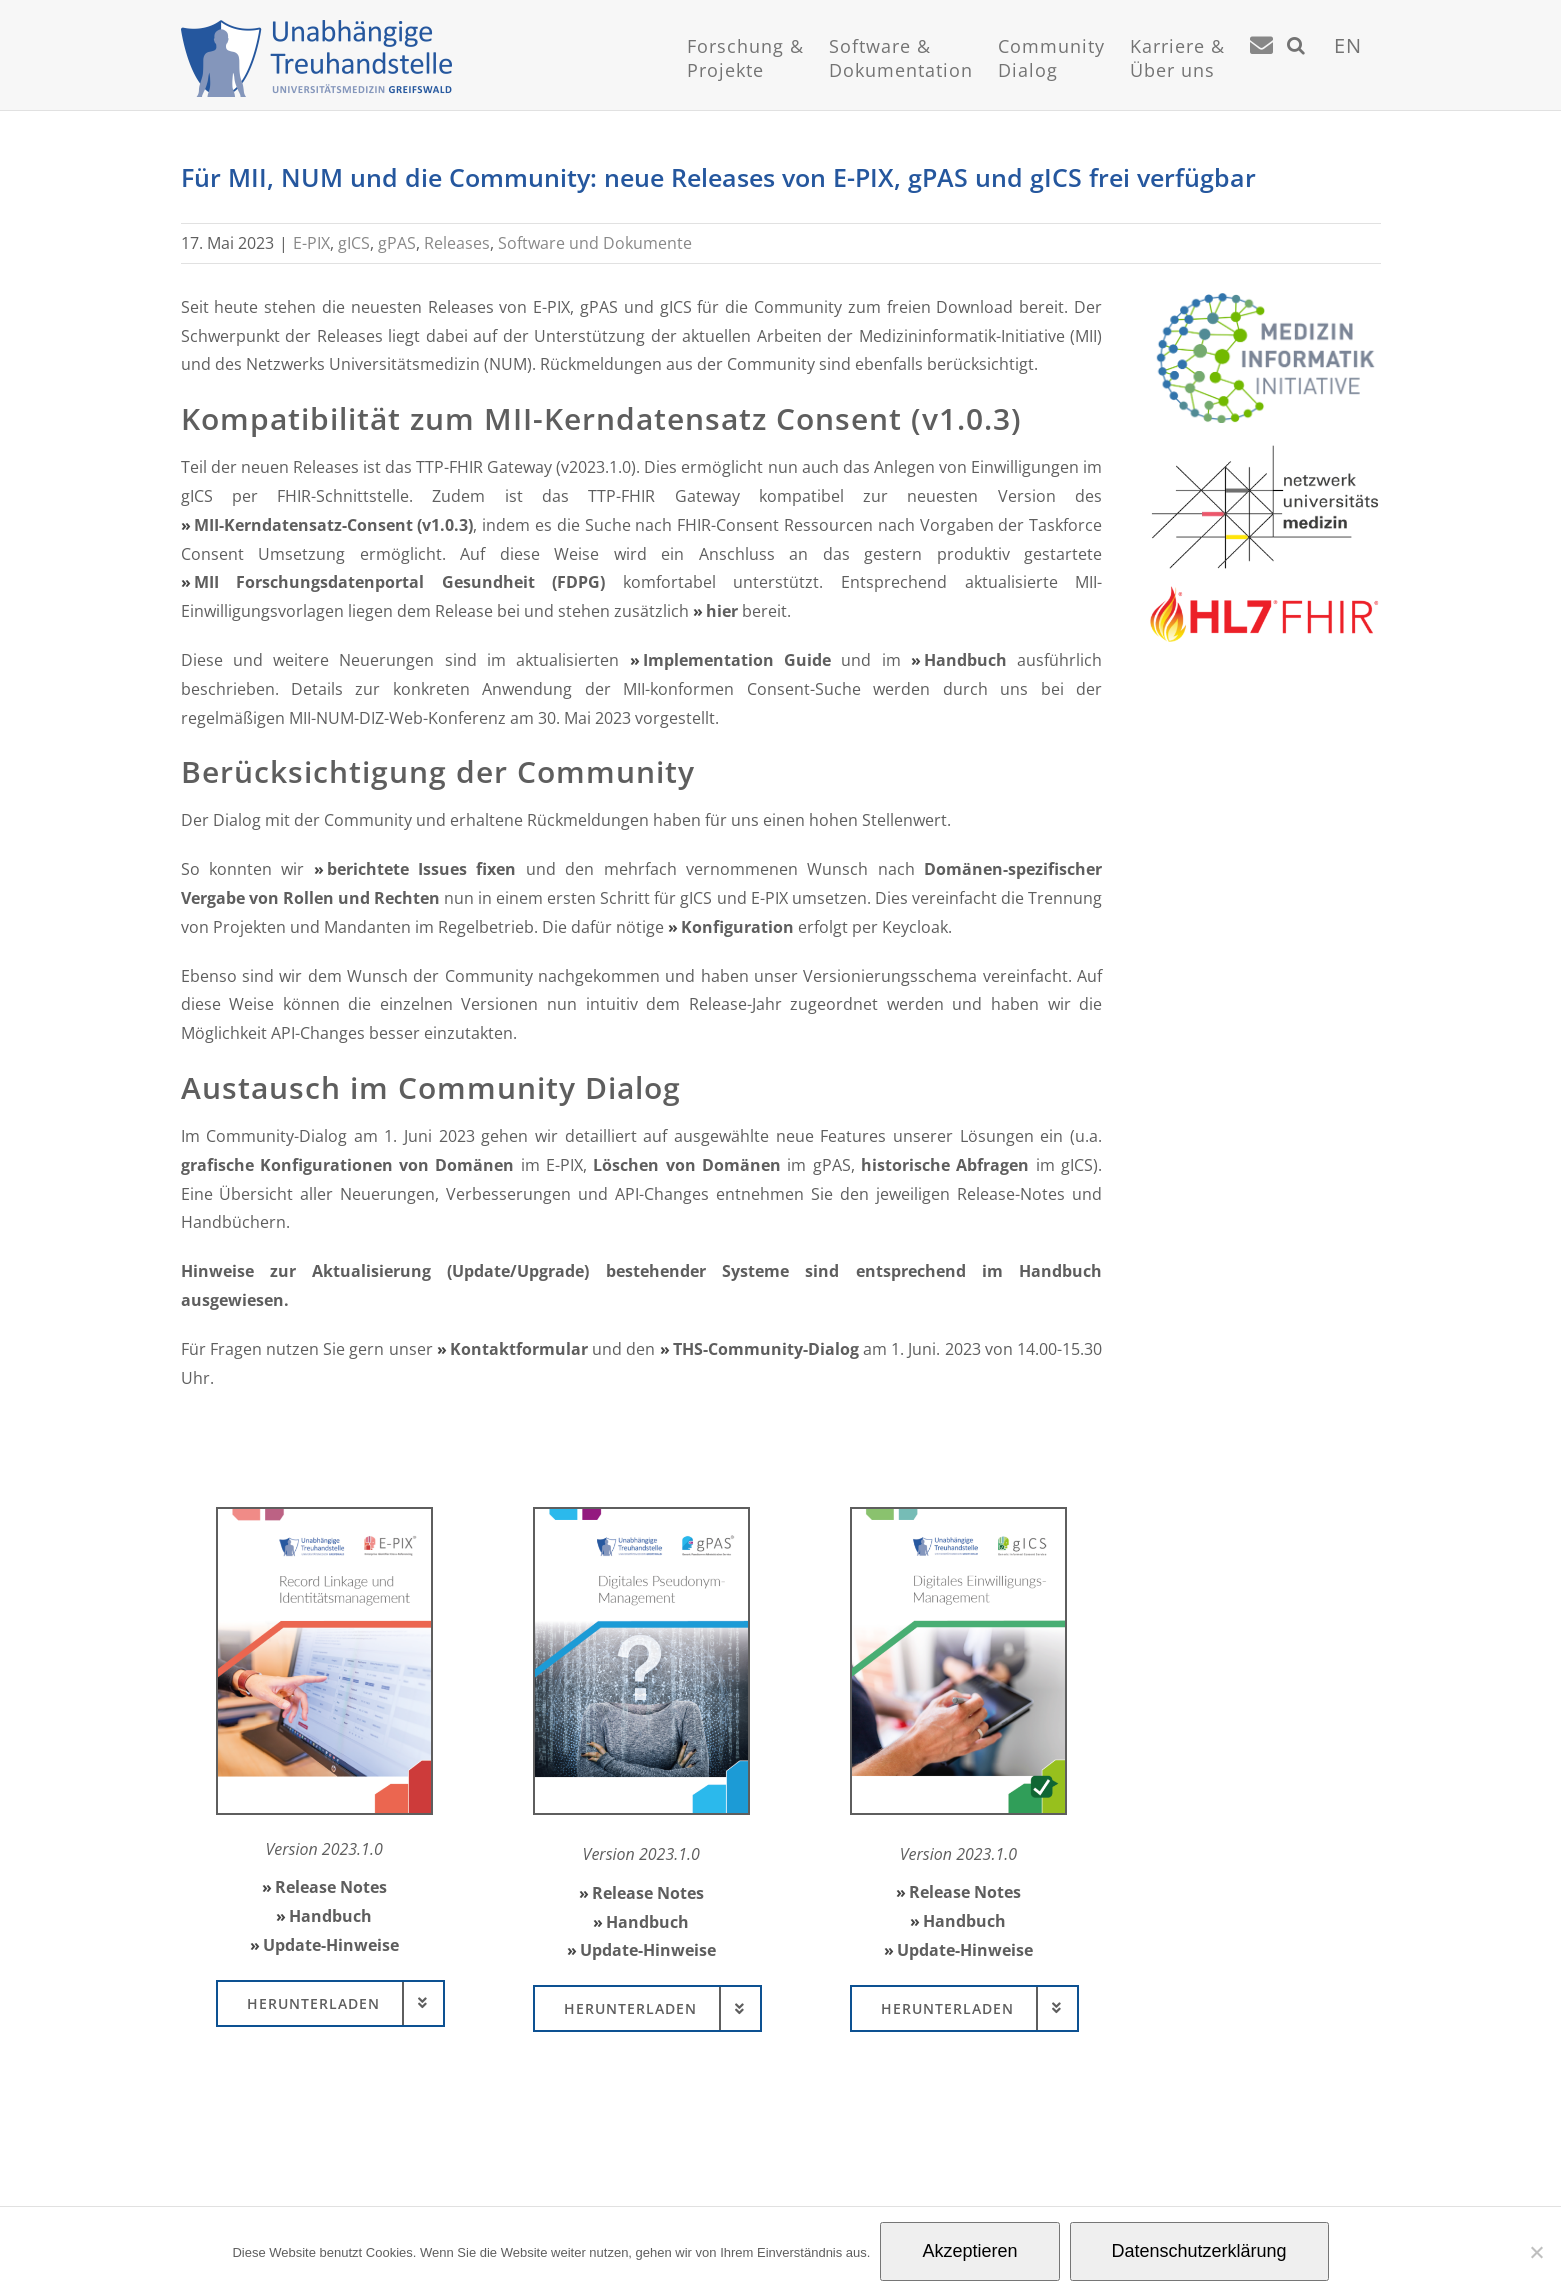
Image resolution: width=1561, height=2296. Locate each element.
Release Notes (331, 1886)
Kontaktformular (519, 1348)
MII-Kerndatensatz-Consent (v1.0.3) (334, 524)
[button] (1296, 70)
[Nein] (1536, 2252)
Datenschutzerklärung (1199, 2251)
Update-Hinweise (331, 1944)
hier (722, 610)
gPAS (397, 242)
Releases (457, 242)
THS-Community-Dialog (766, 1348)
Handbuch (965, 659)
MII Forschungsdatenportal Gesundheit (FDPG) (400, 581)
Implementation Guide (737, 659)
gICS (354, 242)
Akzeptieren (969, 2251)
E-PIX (311, 242)
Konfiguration (737, 926)
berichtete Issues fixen (422, 868)
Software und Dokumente (595, 242)
